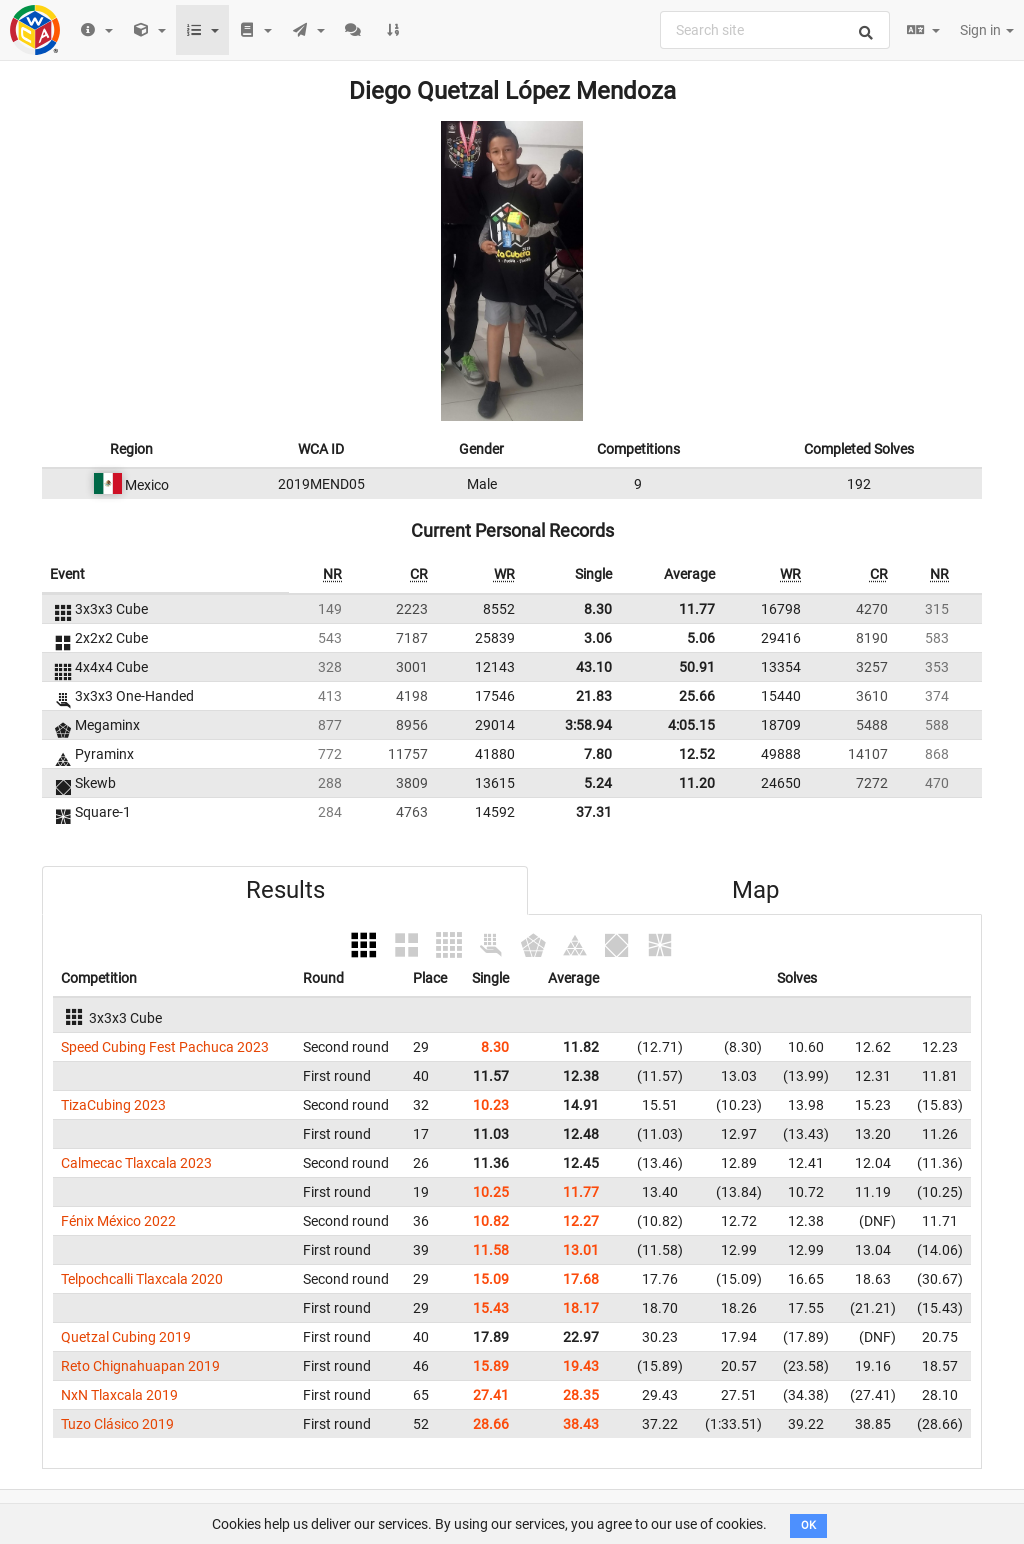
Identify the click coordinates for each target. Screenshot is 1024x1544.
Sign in (987, 30)
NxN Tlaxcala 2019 (119, 1395)
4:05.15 (691, 725)
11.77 (697, 609)
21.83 (594, 696)
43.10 (594, 667)
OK (808, 1525)
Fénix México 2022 (118, 1221)
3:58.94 (588, 725)
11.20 (697, 783)
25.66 (697, 696)
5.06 (701, 638)
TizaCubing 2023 (113, 1105)
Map (755, 890)
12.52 (697, 754)
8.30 (598, 609)
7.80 (598, 754)
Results (285, 890)
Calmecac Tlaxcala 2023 (136, 1163)
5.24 (598, 783)
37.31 (594, 812)
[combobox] (775, 30)
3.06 (598, 638)
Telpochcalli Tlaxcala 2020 (142, 1279)
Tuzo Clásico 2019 (117, 1424)
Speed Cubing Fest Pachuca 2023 (165, 1047)
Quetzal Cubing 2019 (126, 1337)
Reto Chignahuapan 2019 (140, 1366)
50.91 (697, 667)
